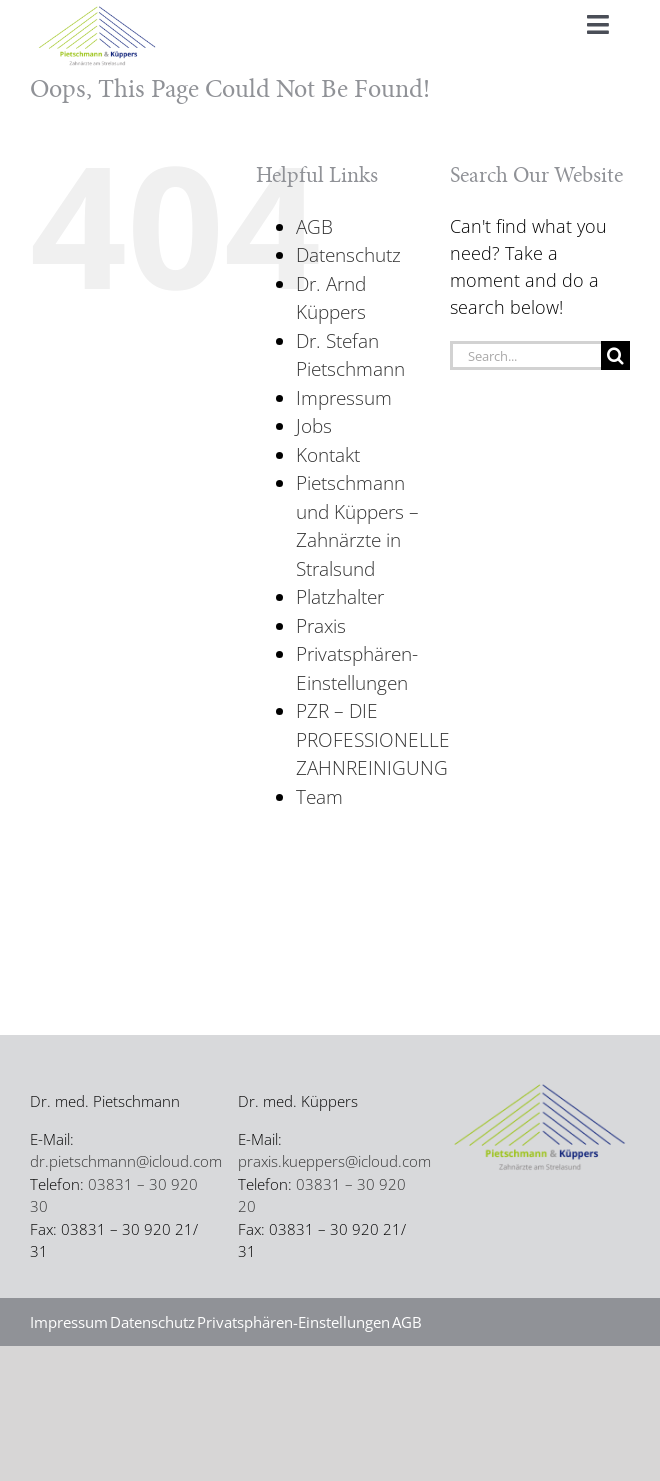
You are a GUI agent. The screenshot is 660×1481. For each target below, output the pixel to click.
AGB (314, 227)
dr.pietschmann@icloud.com (126, 1161)
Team (319, 797)
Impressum (344, 398)
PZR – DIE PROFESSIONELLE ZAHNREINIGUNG (373, 739)
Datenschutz (348, 255)
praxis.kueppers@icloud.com (334, 1161)
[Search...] (525, 355)
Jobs (314, 426)
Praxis (321, 626)
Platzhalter (340, 597)
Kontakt (328, 455)
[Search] (615, 355)
